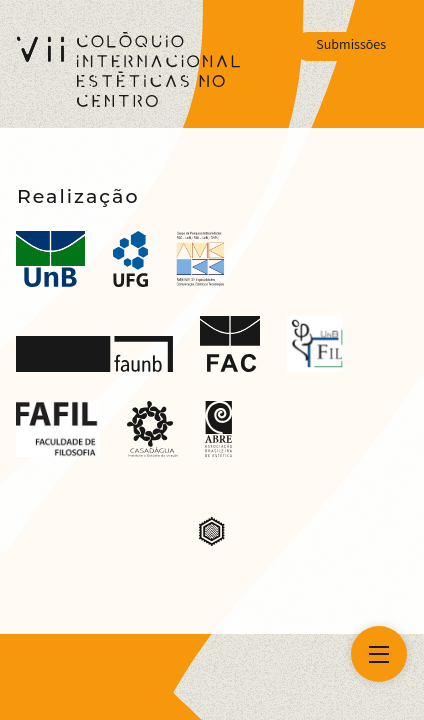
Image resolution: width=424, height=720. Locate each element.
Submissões (351, 46)
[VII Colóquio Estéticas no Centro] (129, 69)
